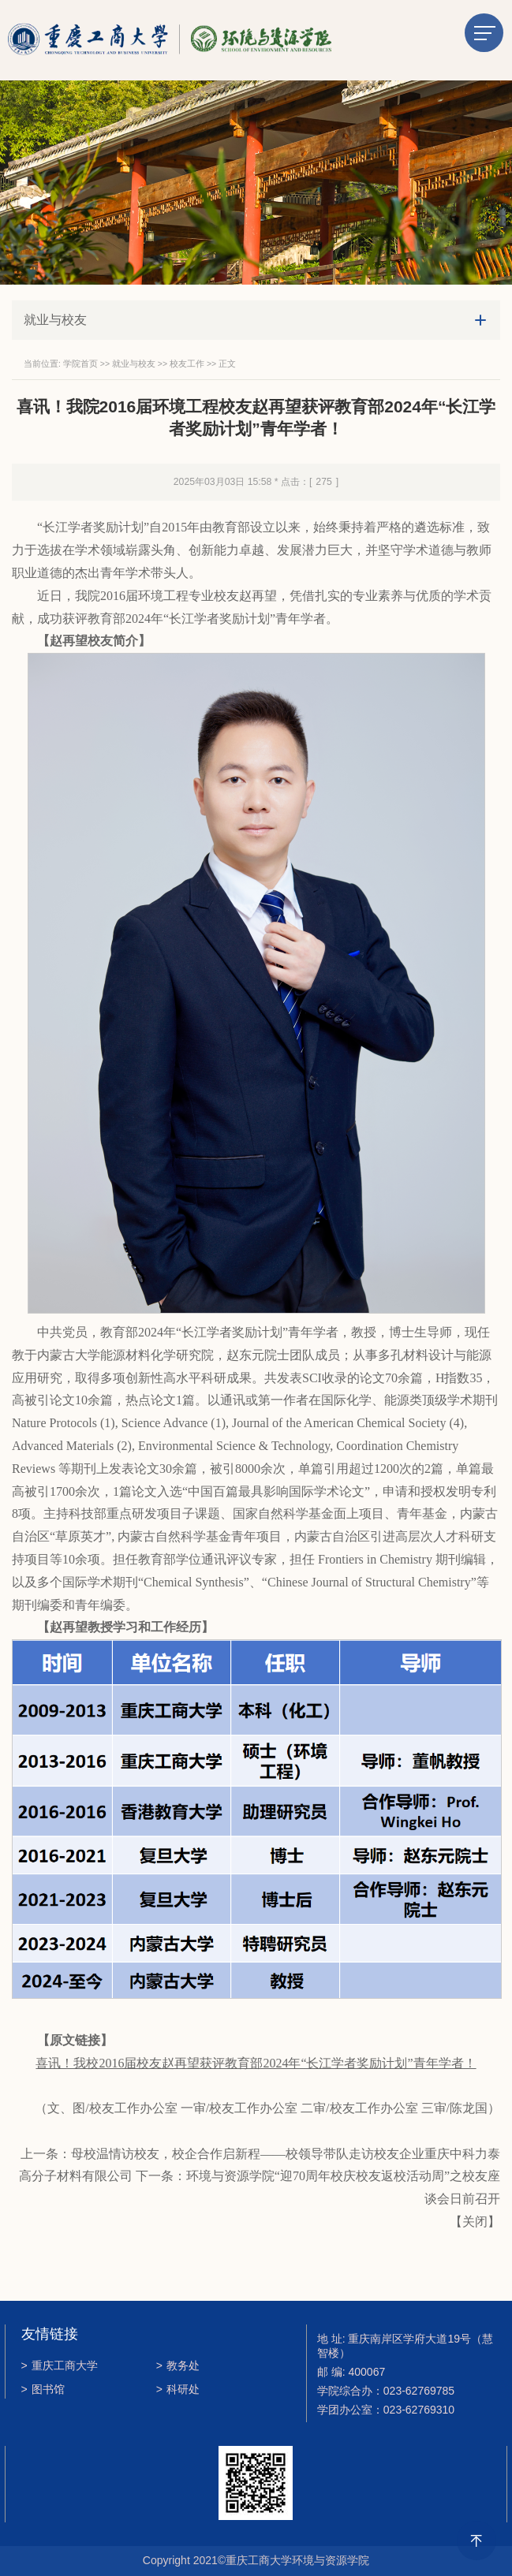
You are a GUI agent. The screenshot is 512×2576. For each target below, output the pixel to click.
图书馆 (43, 2389)
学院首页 (80, 363)
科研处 (178, 2389)
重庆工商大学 (59, 2365)
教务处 (178, 2365)
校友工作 (187, 363)
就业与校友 (133, 363)
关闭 (475, 2221)
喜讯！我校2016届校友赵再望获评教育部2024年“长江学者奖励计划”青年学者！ (256, 2063)
